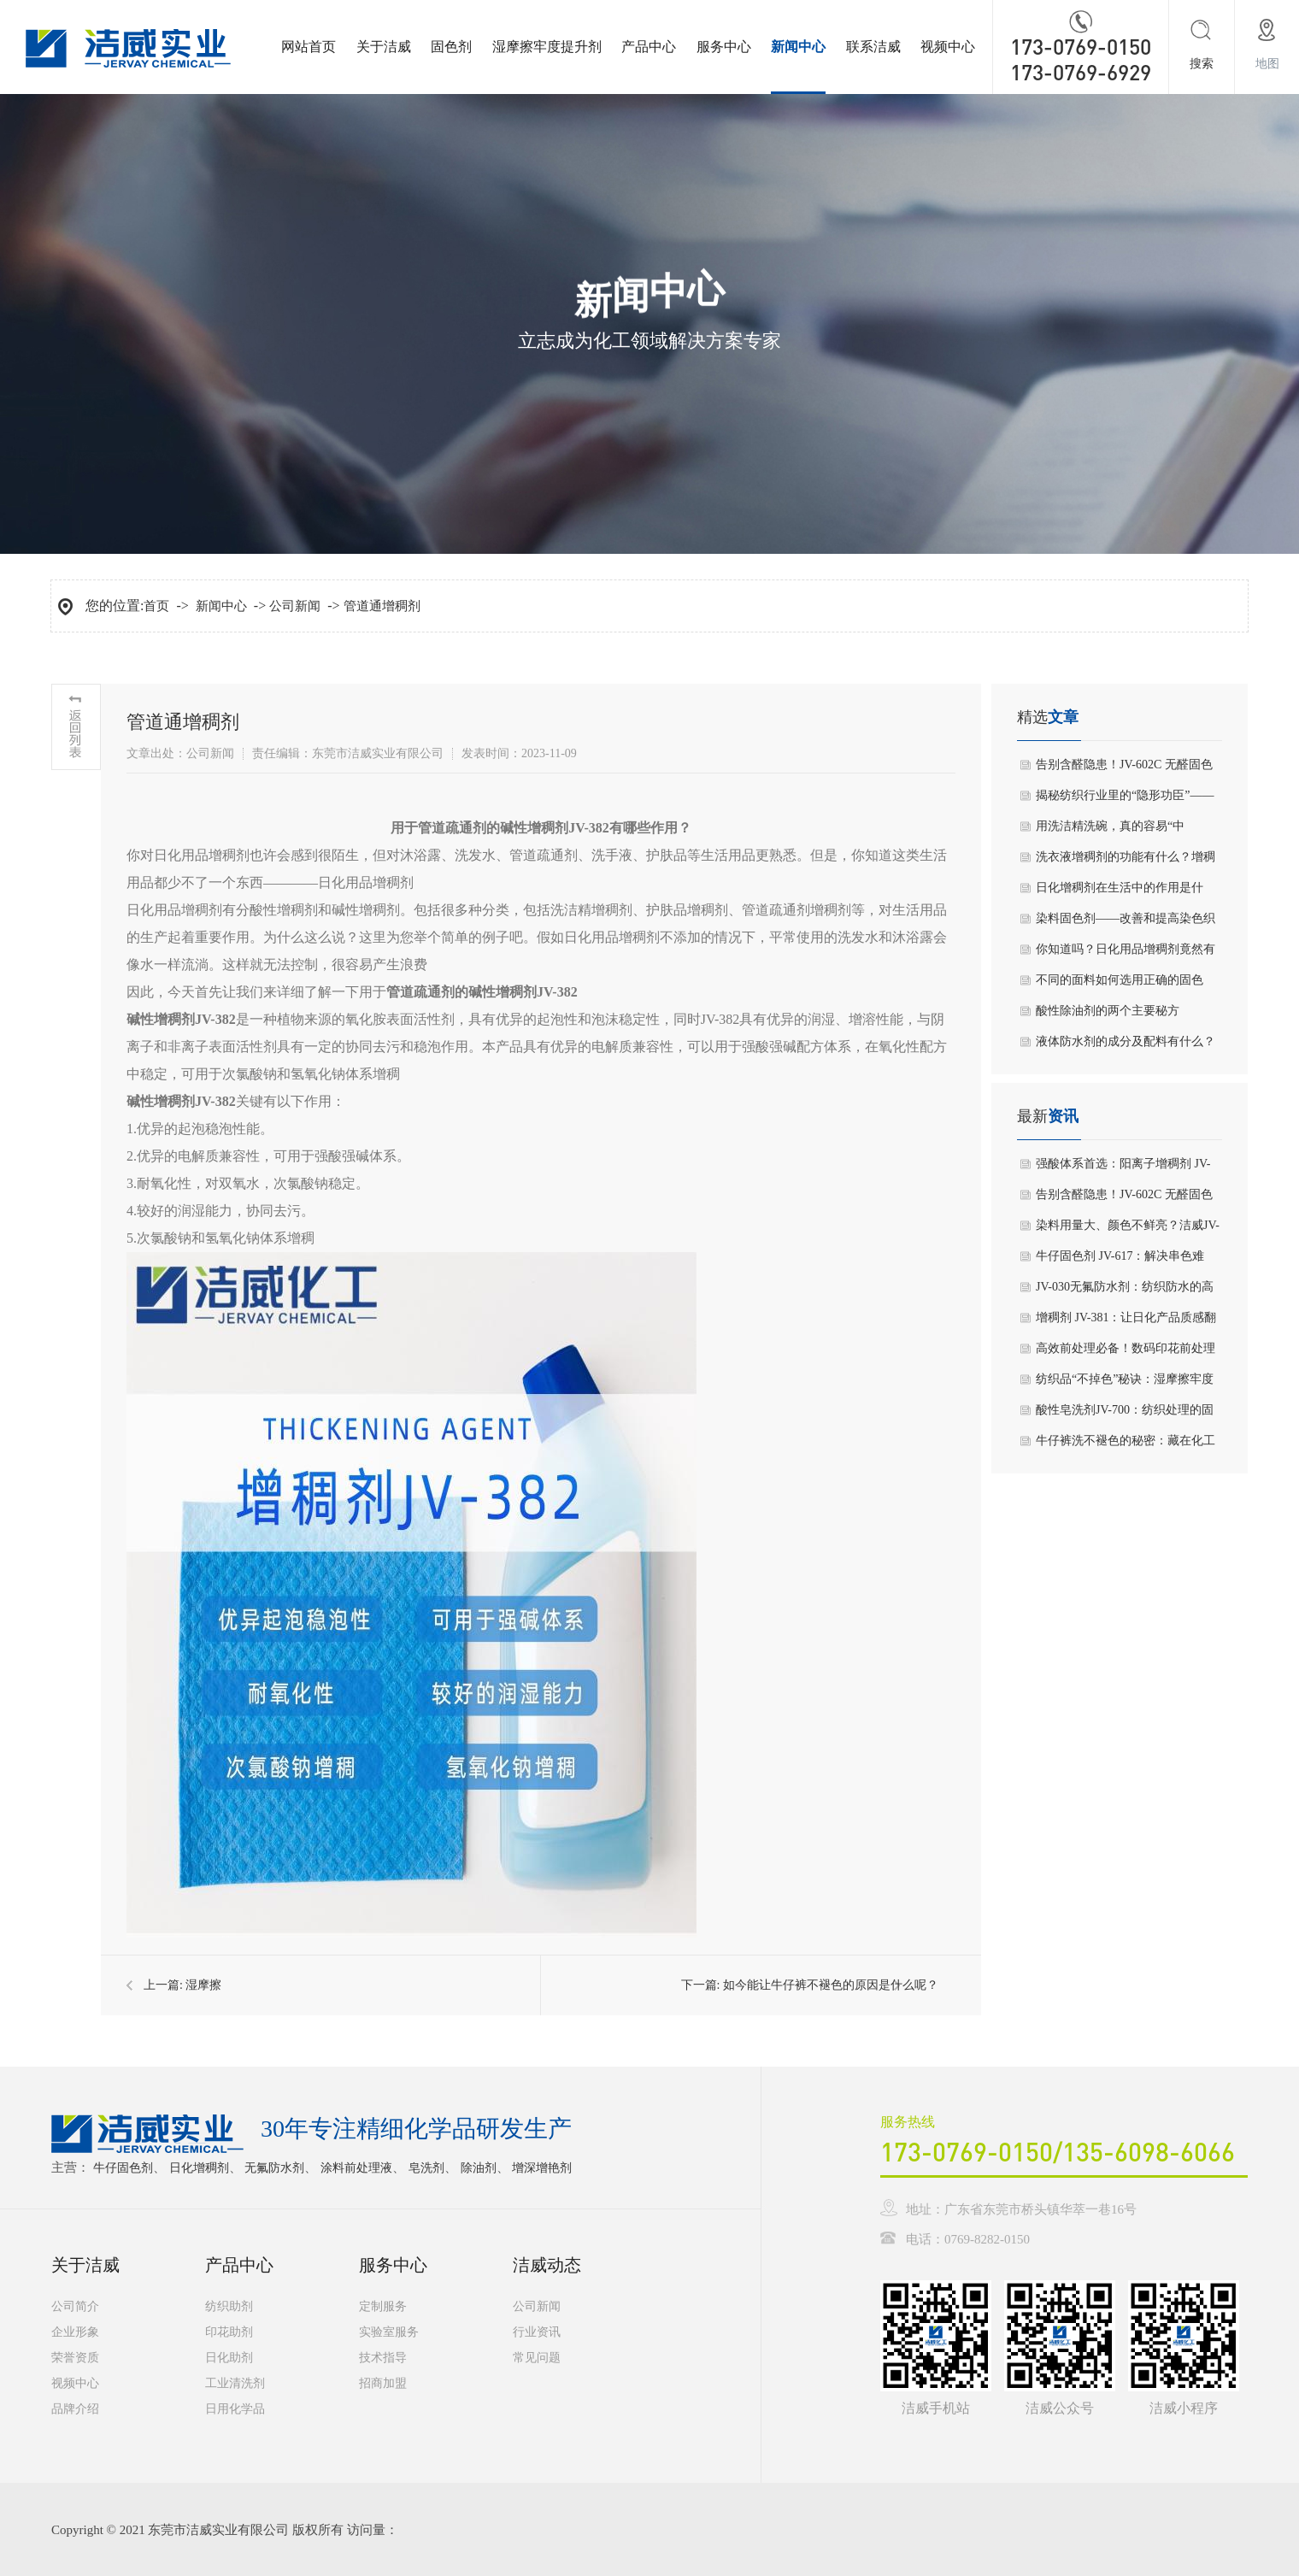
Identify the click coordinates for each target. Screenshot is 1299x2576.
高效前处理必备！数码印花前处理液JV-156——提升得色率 (1125, 1353)
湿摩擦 (203, 1985)
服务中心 (724, 46)
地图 (1267, 63)
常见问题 (537, 2357)
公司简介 (75, 2306)
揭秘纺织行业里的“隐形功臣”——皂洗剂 (1125, 800)
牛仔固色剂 (123, 2167)
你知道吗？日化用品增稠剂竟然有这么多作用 (1125, 954)
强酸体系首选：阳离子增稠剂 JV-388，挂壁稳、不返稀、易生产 (1123, 1168)
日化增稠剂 (199, 2167)
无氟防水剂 (274, 2167)
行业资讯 (537, 2332)
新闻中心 (798, 46)
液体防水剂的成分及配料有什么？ (1125, 1041)
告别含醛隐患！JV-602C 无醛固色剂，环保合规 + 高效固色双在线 (1124, 769)
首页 (156, 606)
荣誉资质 (75, 2357)
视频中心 (947, 46)
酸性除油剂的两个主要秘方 (1107, 1010)
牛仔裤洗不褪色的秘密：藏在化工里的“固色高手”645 (1125, 1445)
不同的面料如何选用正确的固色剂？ (1119, 984)
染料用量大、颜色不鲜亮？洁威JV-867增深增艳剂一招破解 (1128, 1230)
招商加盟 (383, 2383)
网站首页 (308, 46)
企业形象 (75, 2332)
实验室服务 (389, 2332)
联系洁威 (873, 46)
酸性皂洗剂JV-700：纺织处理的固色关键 (1125, 1414)
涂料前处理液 (356, 2167)
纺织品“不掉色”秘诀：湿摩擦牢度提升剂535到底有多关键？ (1125, 1384)
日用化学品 (235, 2409)
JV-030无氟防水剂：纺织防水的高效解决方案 (1125, 1291)
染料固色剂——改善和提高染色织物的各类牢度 (1125, 923)
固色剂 (451, 46)
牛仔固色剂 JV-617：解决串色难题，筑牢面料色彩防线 (1120, 1261)
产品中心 (648, 46)
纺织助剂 (229, 2306)
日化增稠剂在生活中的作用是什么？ (1119, 892)
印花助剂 (229, 2332)
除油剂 (479, 2167)
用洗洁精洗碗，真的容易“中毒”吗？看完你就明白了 (1110, 831)
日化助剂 (229, 2357)
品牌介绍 (75, 2409)
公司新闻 (294, 606)
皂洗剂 (426, 2167)
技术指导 (383, 2357)
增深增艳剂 (542, 2167)
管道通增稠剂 (382, 606)
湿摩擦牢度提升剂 (547, 46)
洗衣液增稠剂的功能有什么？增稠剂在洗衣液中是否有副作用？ (1125, 861)
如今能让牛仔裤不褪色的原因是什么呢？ (830, 1985)
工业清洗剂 (235, 2383)
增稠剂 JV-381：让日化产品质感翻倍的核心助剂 (1126, 1322)
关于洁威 (383, 46)
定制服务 (383, 2306)
